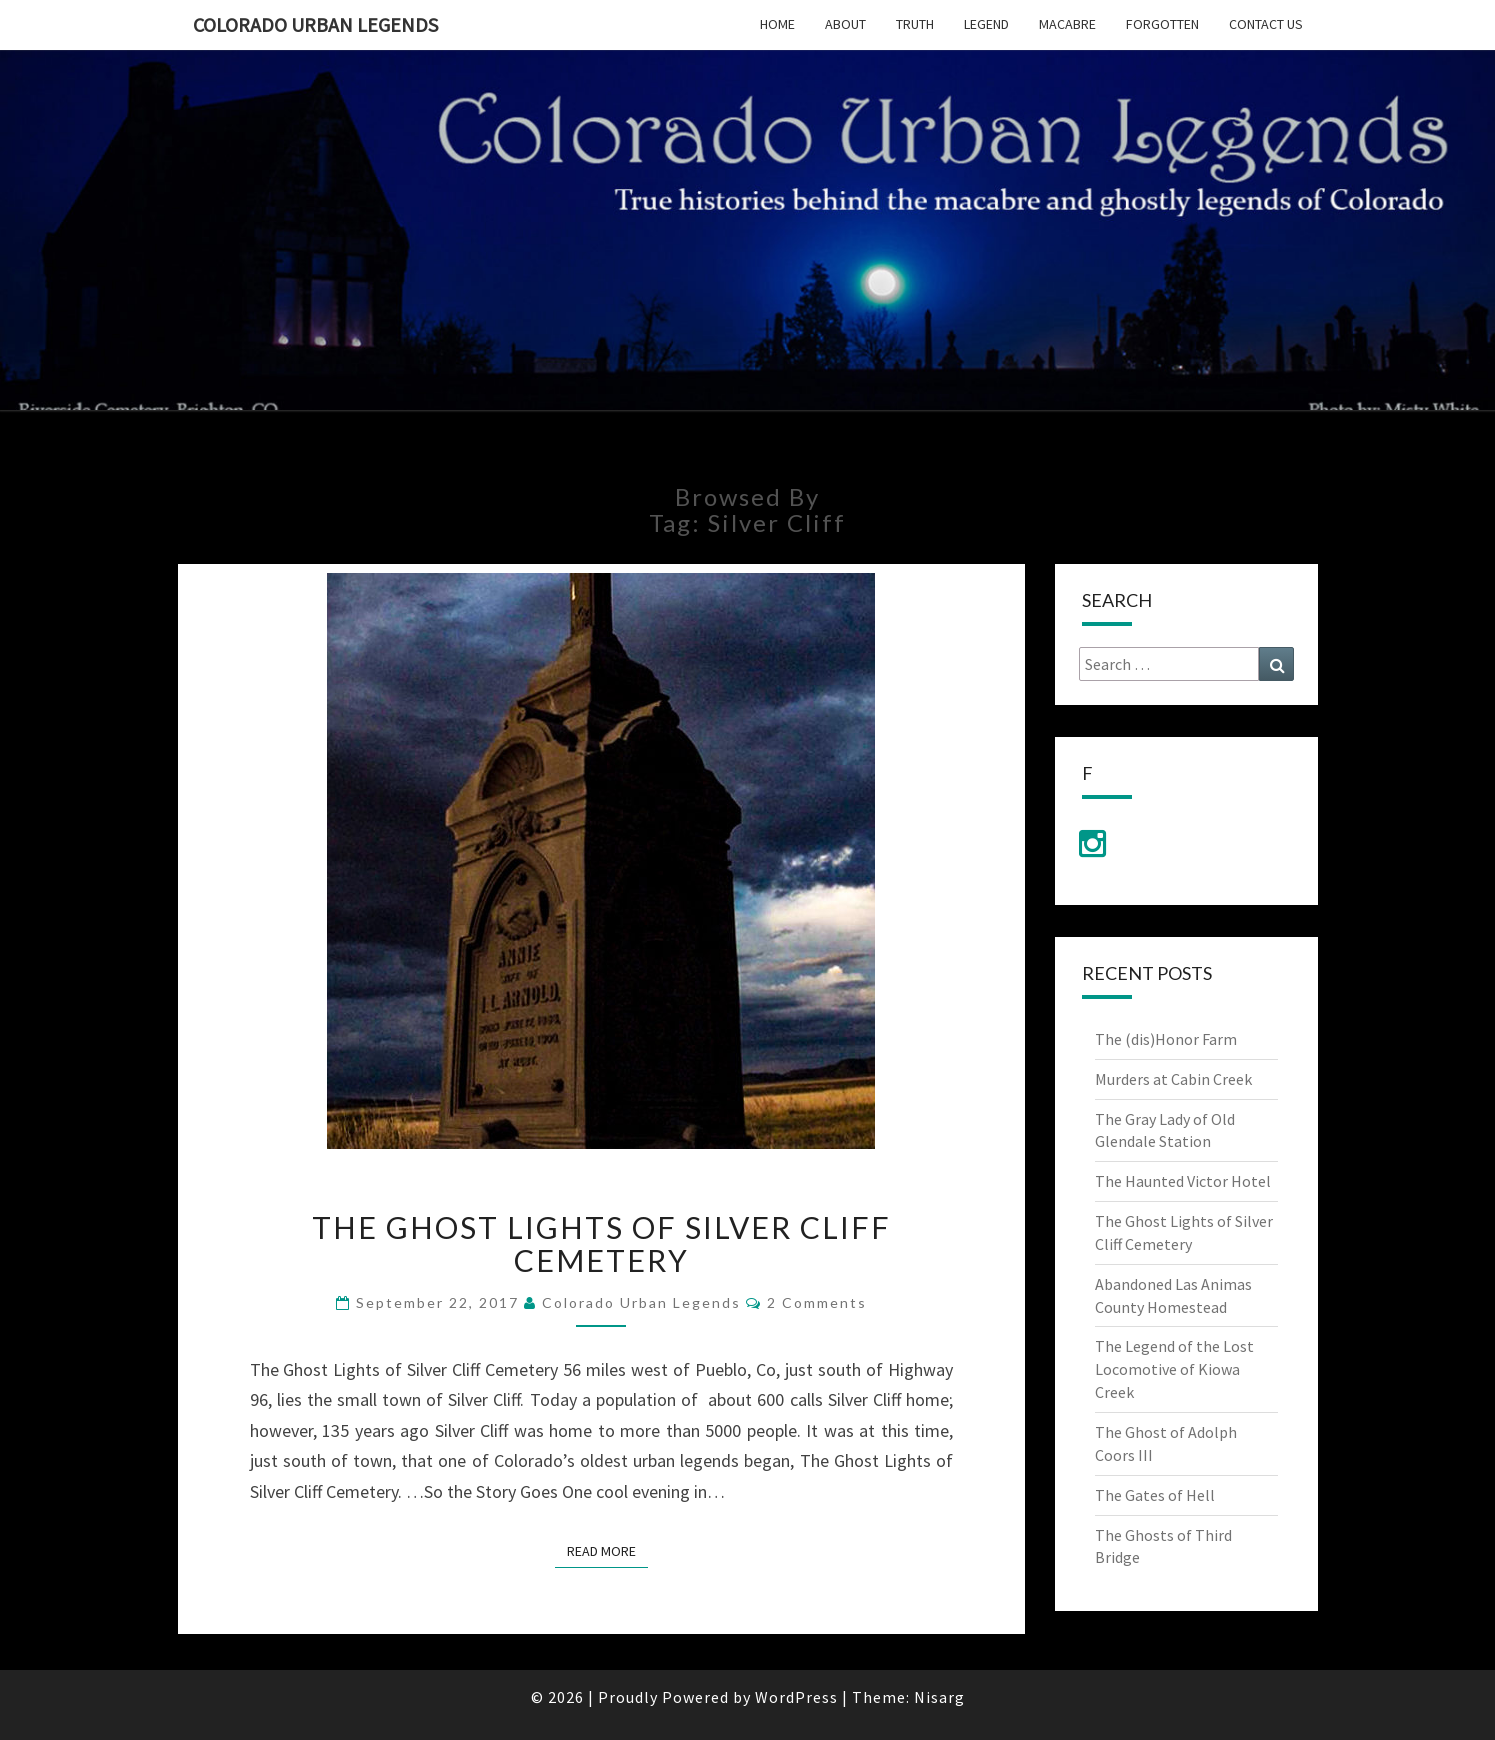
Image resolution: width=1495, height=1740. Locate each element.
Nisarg (939, 1697)
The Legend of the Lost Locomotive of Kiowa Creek (1174, 1369)
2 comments (817, 1302)
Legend (986, 24)
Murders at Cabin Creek (1173, 1079)
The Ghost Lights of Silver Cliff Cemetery (601, 1243)
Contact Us (1266, 24)
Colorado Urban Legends (315, 24)
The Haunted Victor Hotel (1183, 1181)
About (845, 24)
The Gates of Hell (1155, 1495)
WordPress (796, 1697)
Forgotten (1162, 24)
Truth (915, 24)
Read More (607, 1550)
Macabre (1067, 24)
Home (777, 24)
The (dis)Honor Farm (1166, 1039)
